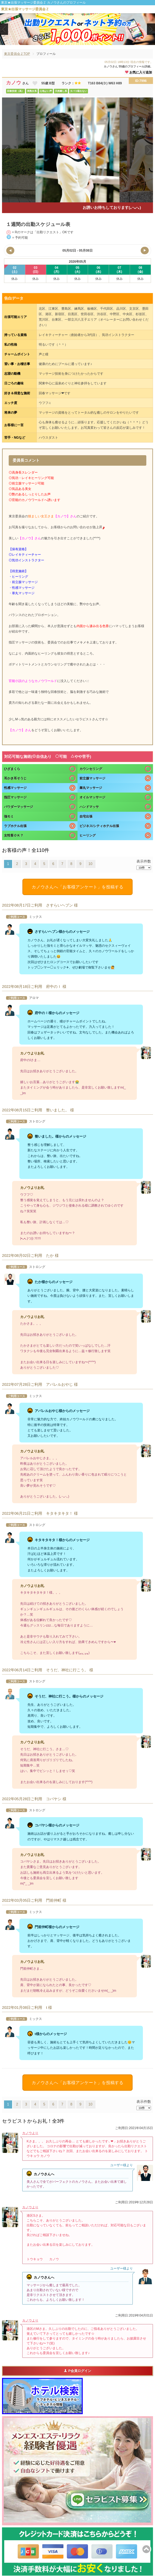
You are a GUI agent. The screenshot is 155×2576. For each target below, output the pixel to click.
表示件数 (143, 861)
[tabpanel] (77, 29)
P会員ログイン (77, 2371)
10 (90, 864)
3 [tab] (83, 42)
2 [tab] (77, 42)
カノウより (30, 2133)
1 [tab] (71, 42)
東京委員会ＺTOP (17, 53)
